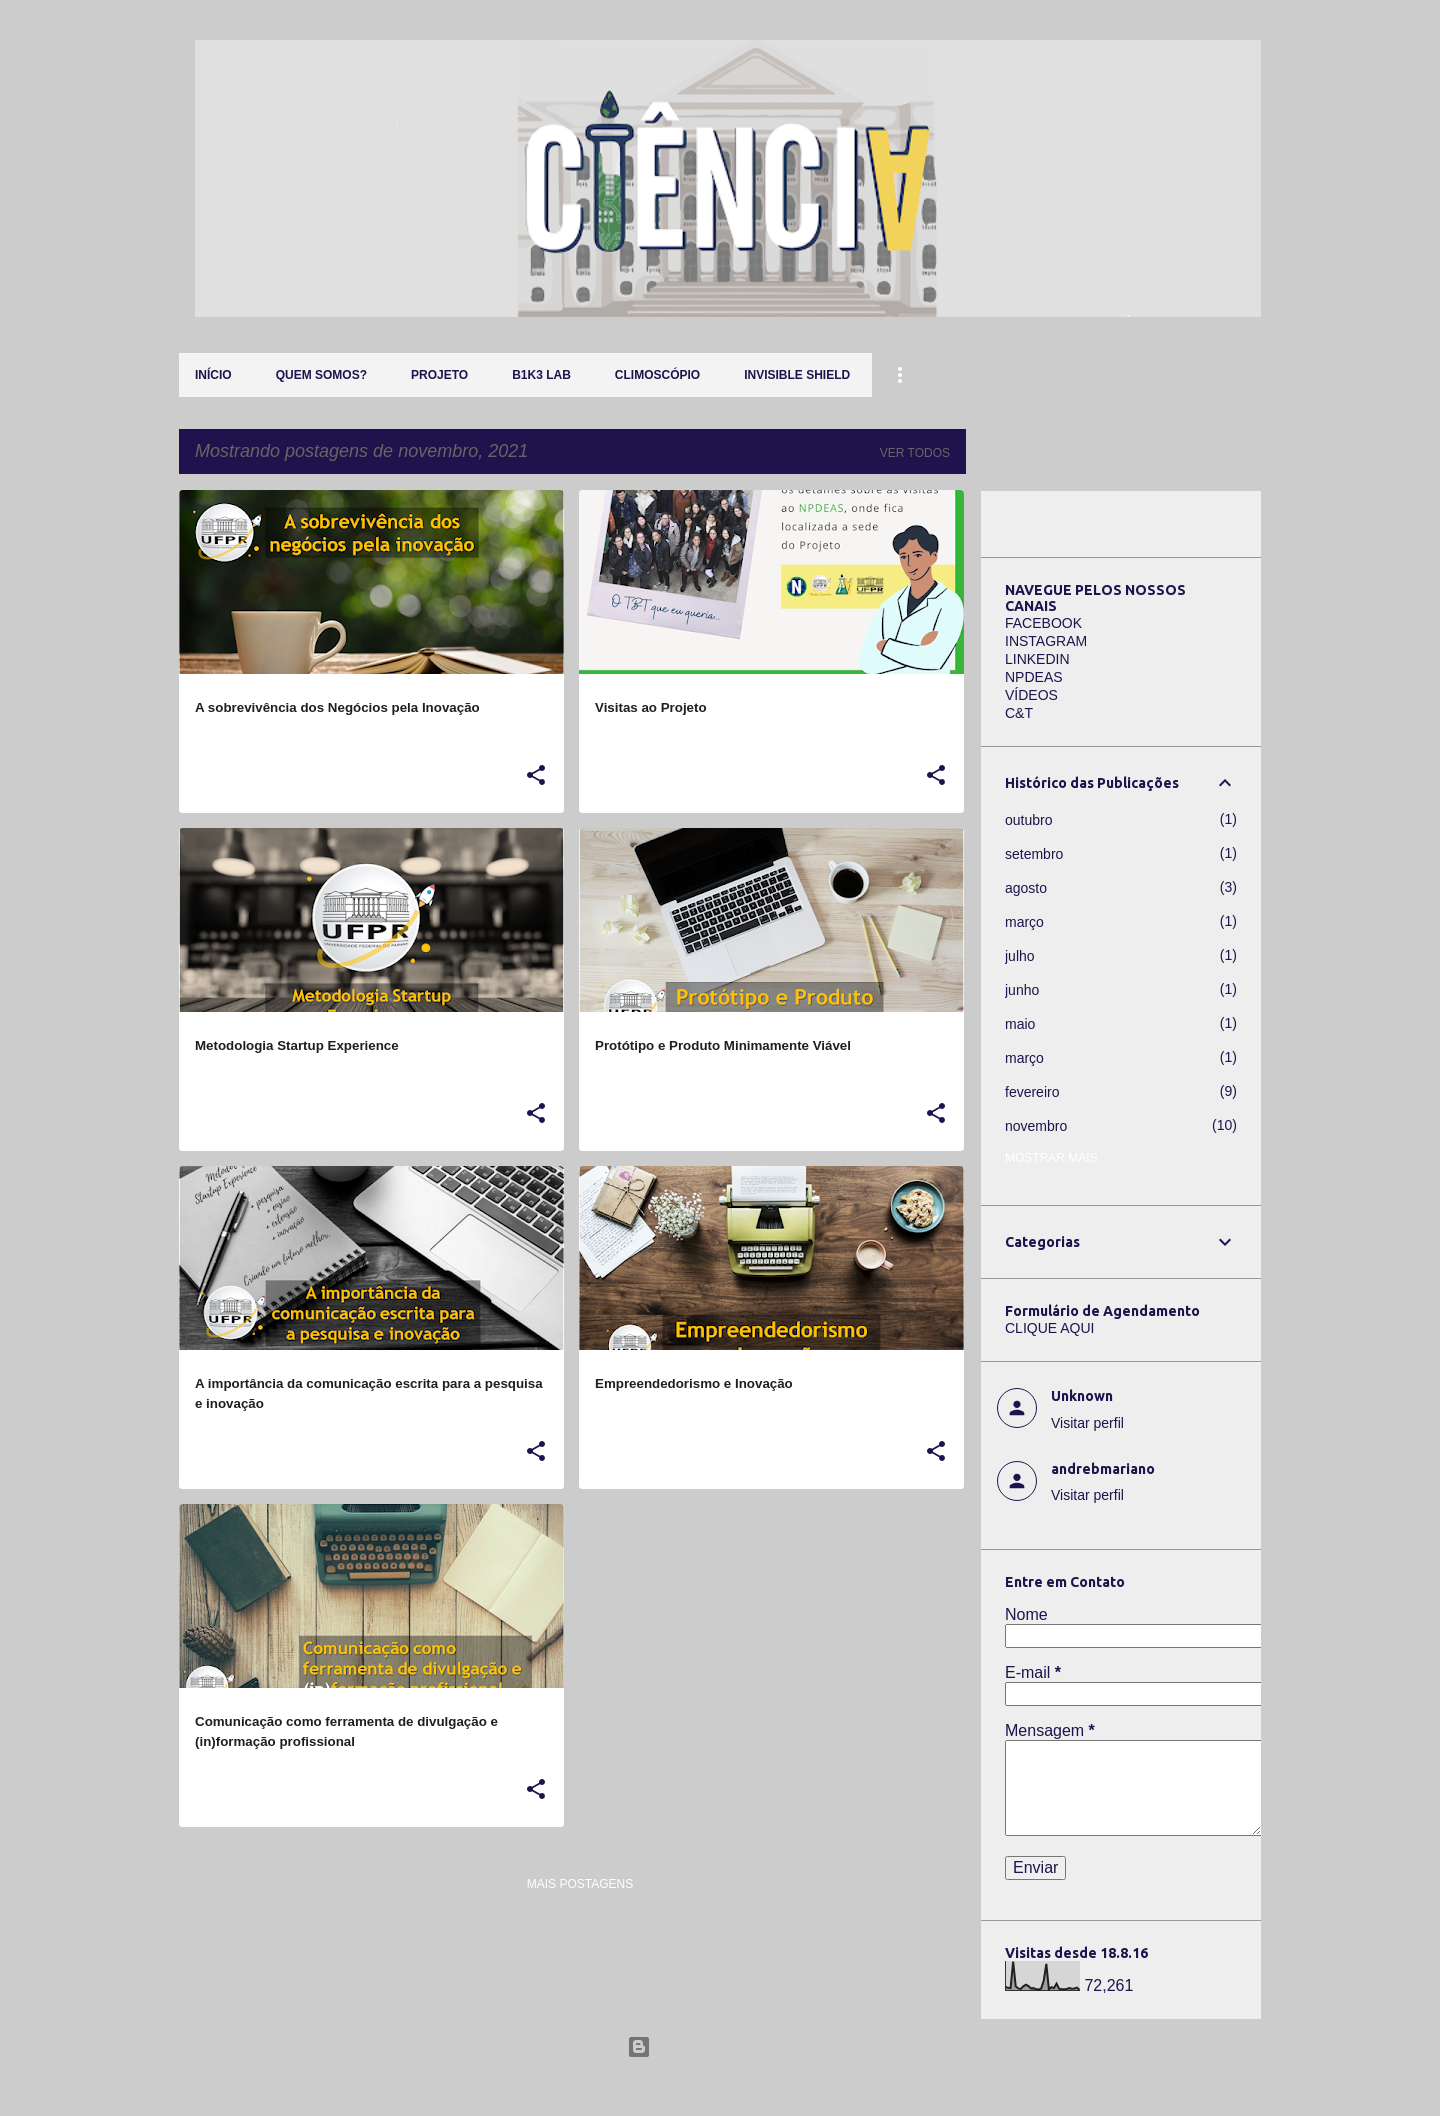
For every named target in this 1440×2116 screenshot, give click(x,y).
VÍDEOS (1031, 695)
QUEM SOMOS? (321, 375)
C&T (1019, 713)
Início (213, 375)
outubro (1028, 820)
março (1024, 922)
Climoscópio (657, 375)
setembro (1034, 854)
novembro (1036, 1126)
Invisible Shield (797, 375)
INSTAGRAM (1046, 641)
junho (1022, 990)
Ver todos (915, 453)
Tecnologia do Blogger (720, 2046)
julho (1020, 956)
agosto (1026, 888)
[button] (536, 776)
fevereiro (1032, 1092)
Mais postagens (580, 1884)
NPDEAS (1034, 677)
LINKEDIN (1037, 659)
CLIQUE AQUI (1049, 1328)
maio (1020, 1024)
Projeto (439, 375)
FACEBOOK (1043, 623)
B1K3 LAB (541, 375)
